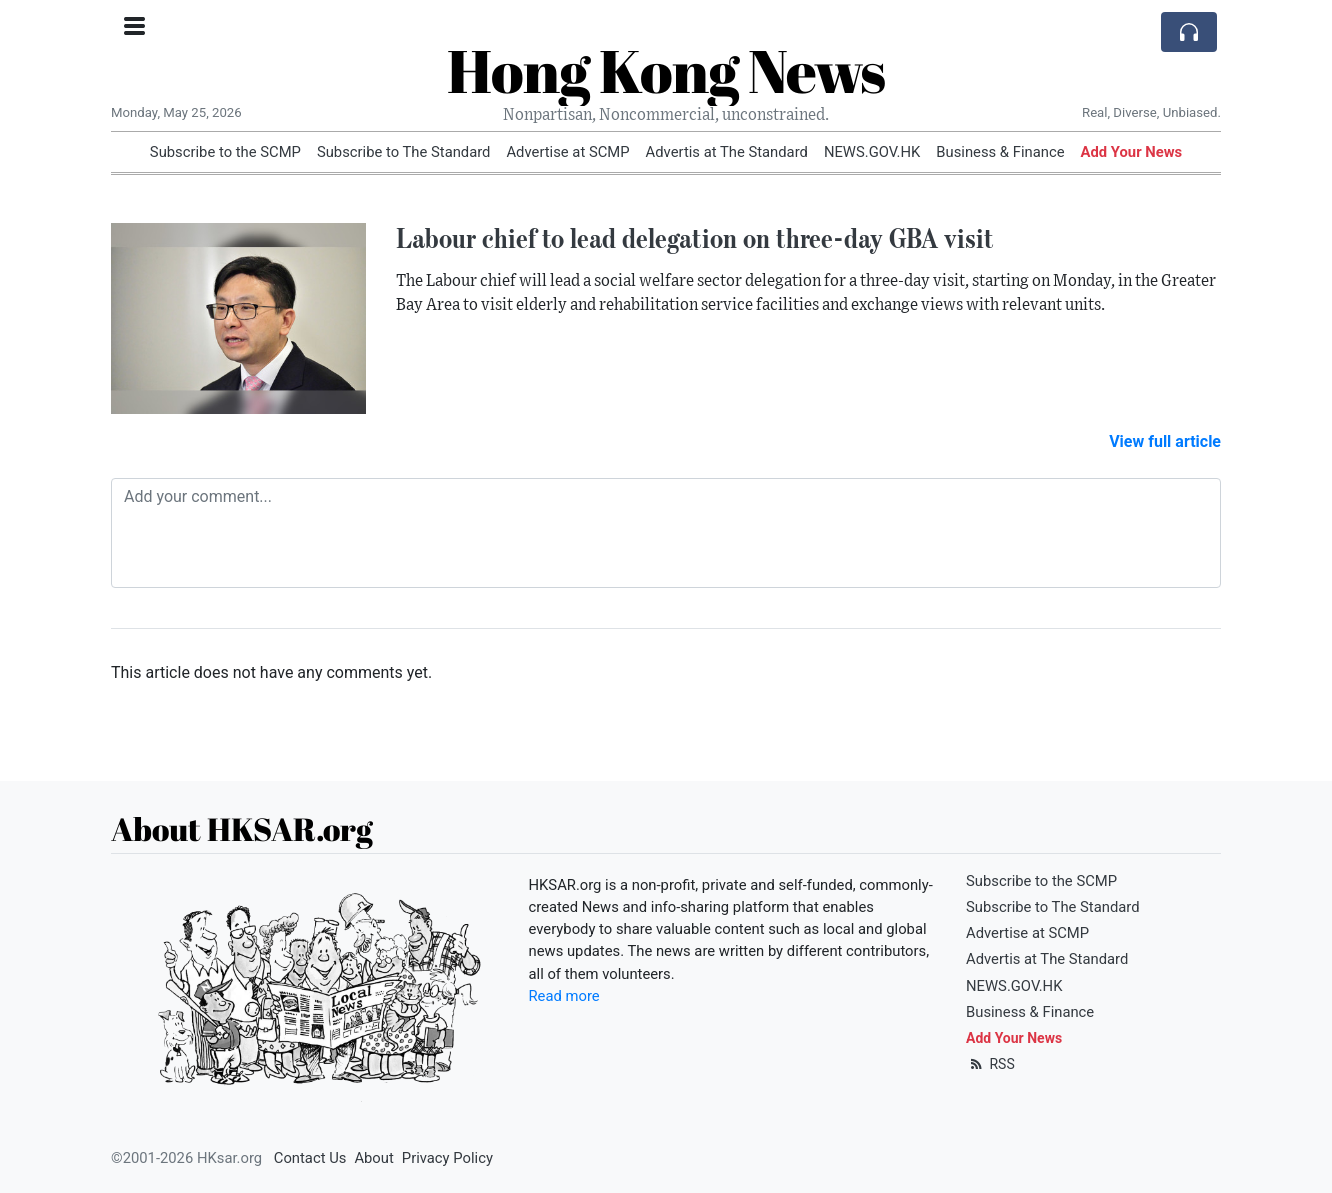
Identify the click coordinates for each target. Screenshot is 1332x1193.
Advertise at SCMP (567, 152)
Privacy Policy (447, 1158)
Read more (564, 996)
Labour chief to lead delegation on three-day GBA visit (695, 238)
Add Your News (1132, 152)
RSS (990, 1064)
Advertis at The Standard (727, 152)
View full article (1165, 441)
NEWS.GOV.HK (872, 152)
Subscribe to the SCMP (225, 152)
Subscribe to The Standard (404, 152)
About (373, 1158)
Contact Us (310, 1158)
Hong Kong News (666, 70)
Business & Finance (1000, 152)
